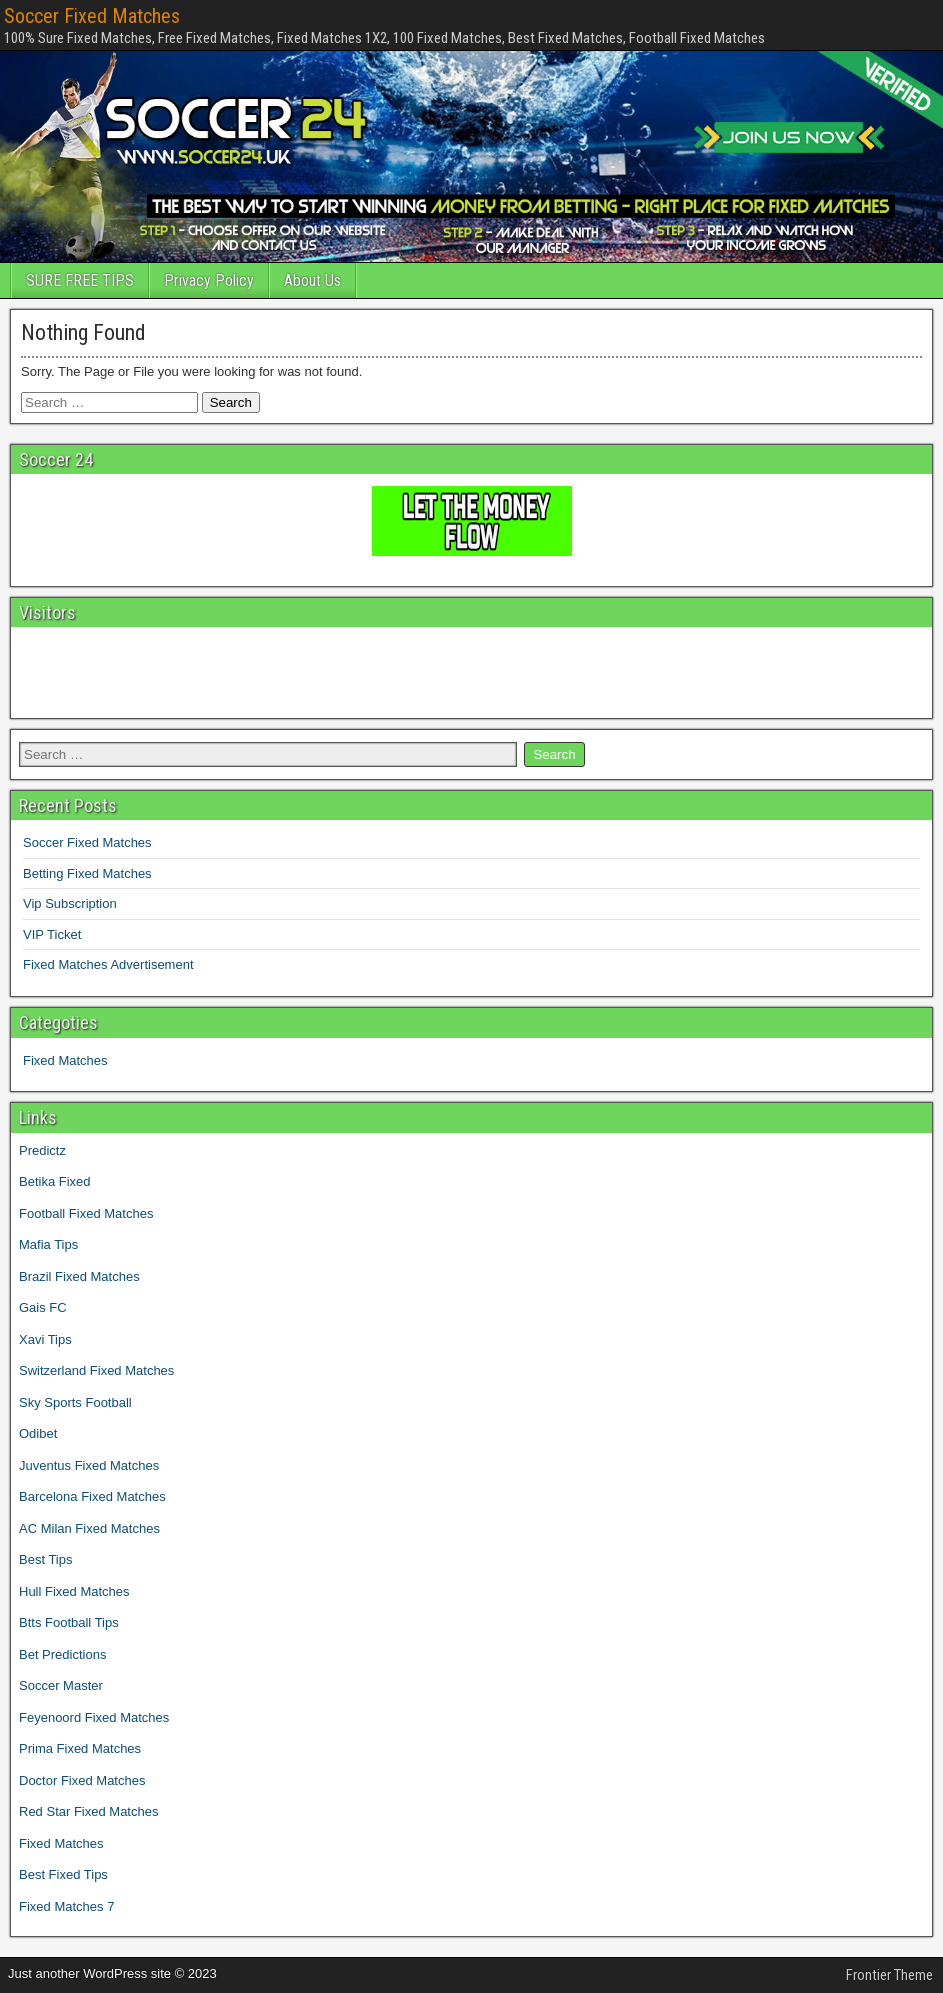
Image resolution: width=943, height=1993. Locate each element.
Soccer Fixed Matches (92, 16)
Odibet (38, 1433)
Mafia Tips (48, 1244)
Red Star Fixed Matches (88, 1811)
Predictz (42, 1150)
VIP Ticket (52, 934)
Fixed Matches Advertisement (108, 964)
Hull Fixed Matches (74, 1591)
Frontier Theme (889, 1975)
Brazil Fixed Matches (79, 1276)
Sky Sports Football (75, 1402)
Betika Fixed (55, 1181)
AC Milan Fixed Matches (89, 1528)
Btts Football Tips (69, 1622)
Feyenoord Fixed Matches (94, 1717)
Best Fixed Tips (63, 1874)
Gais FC (43, 1307)
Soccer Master (61, 1685)
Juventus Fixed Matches (89, 1465)
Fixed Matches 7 (66, 1906)
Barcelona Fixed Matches (92, 1496)
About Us (312, 280)
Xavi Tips (45, 1339)
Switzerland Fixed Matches (96, 1370)
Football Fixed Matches (86, 1213)
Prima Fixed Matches (80, 1748)
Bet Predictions (62, 1654)
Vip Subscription (70, 903)
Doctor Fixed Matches (82, 1780)
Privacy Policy (209, 280)
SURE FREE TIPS (80, 280)
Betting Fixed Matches (87, 873)
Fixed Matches (65, 1060)
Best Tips (45, 1559)
